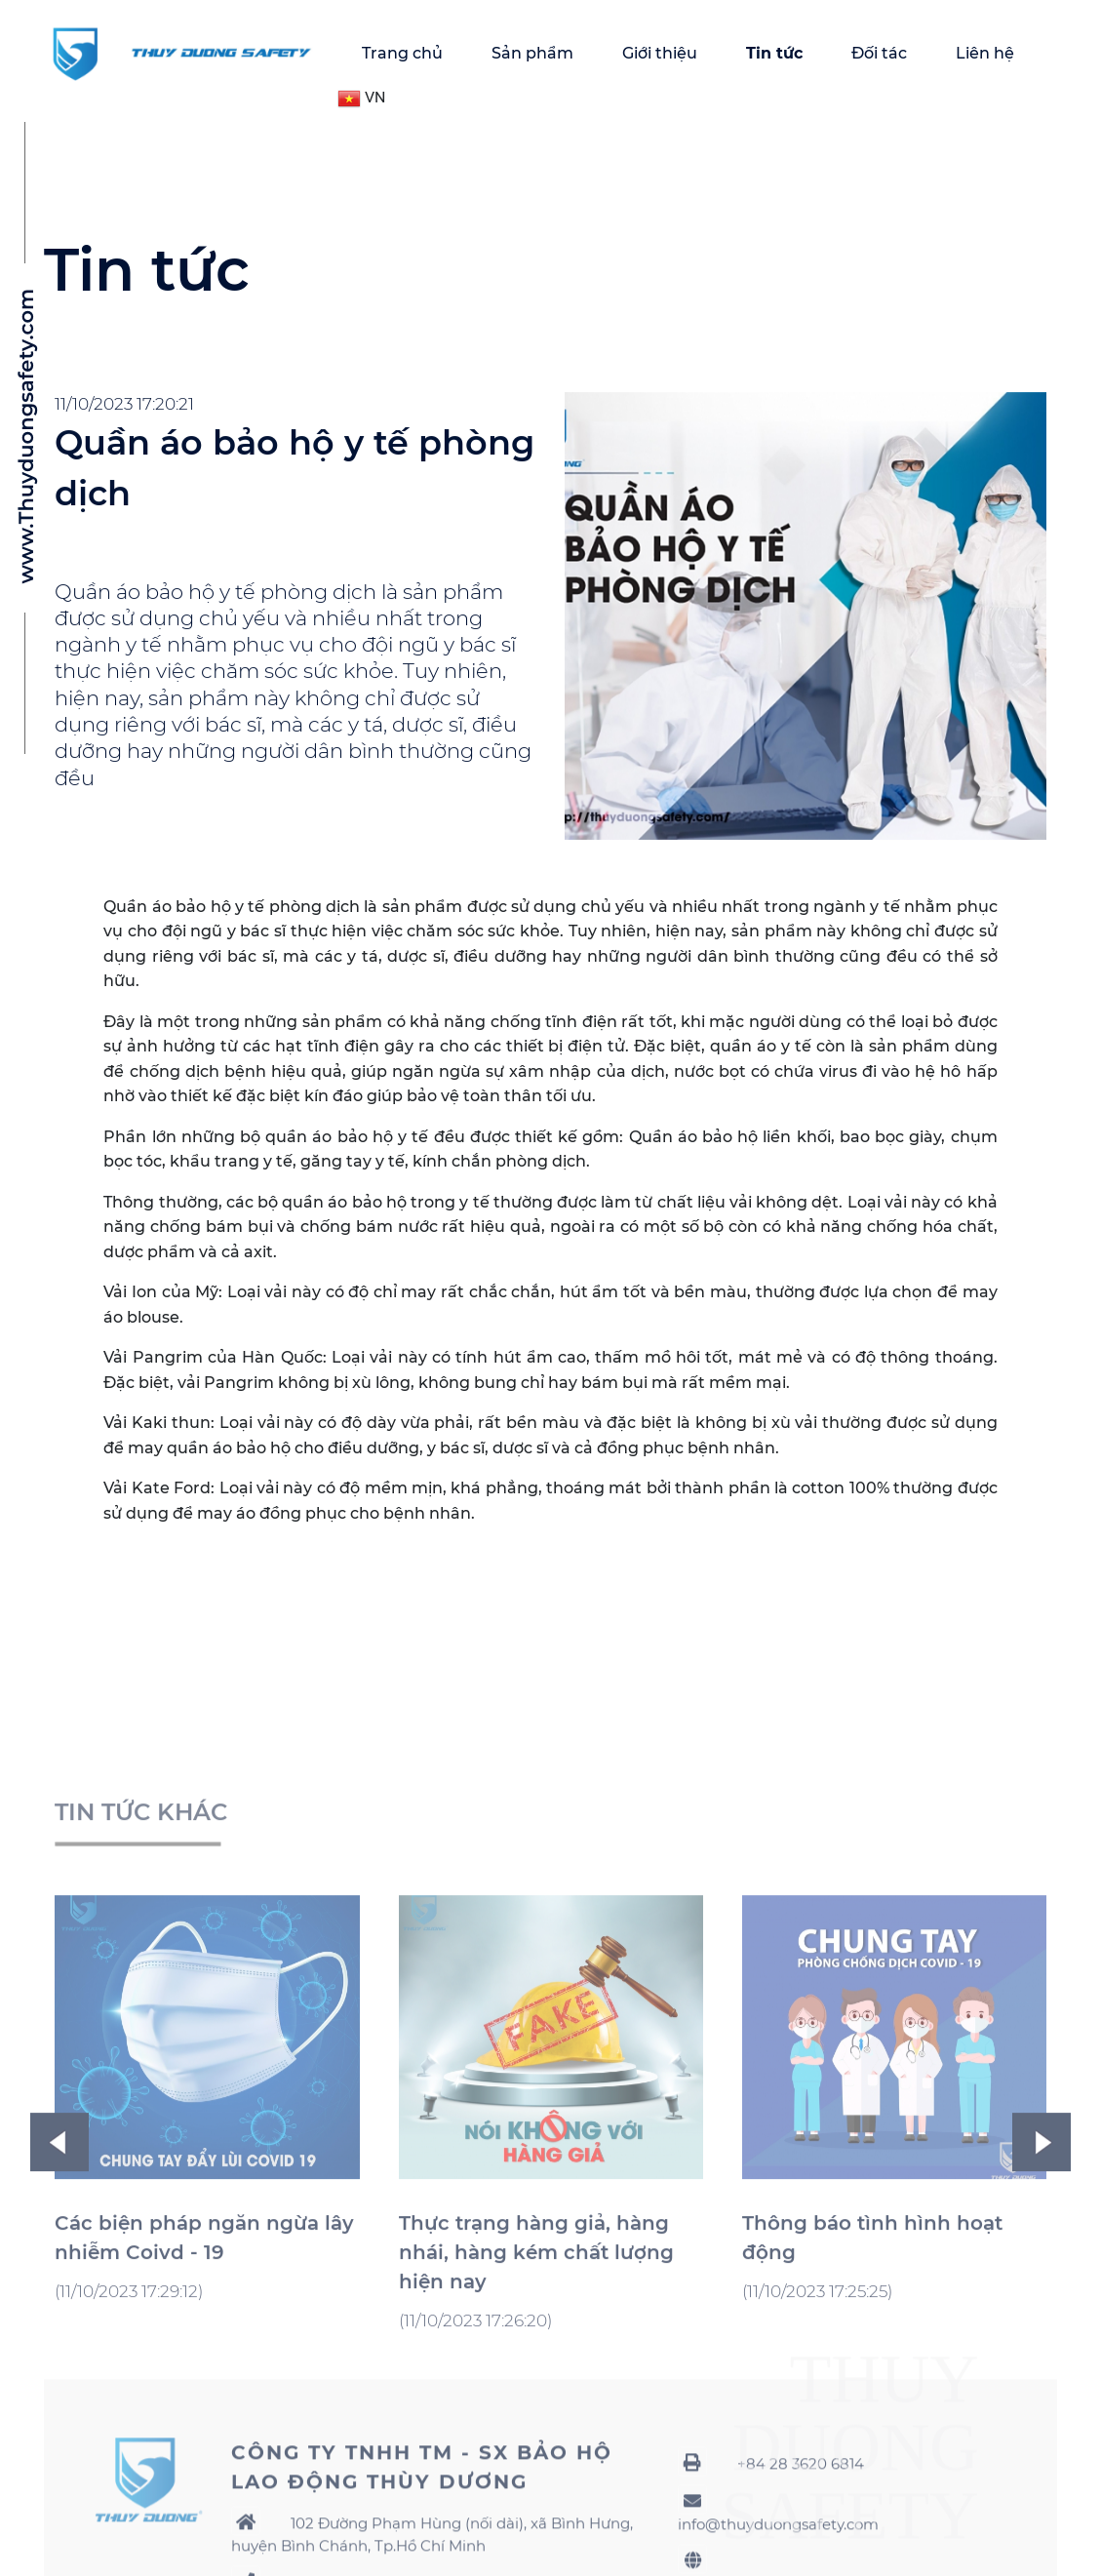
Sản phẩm (532, 53)
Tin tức (774, 53)
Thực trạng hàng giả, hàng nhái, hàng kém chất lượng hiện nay (536, 2467)
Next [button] (1041, 2356)
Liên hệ (985, 53)
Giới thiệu (659, 53)
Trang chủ (402, 53)
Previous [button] (59, 2356)
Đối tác (879, 53)
